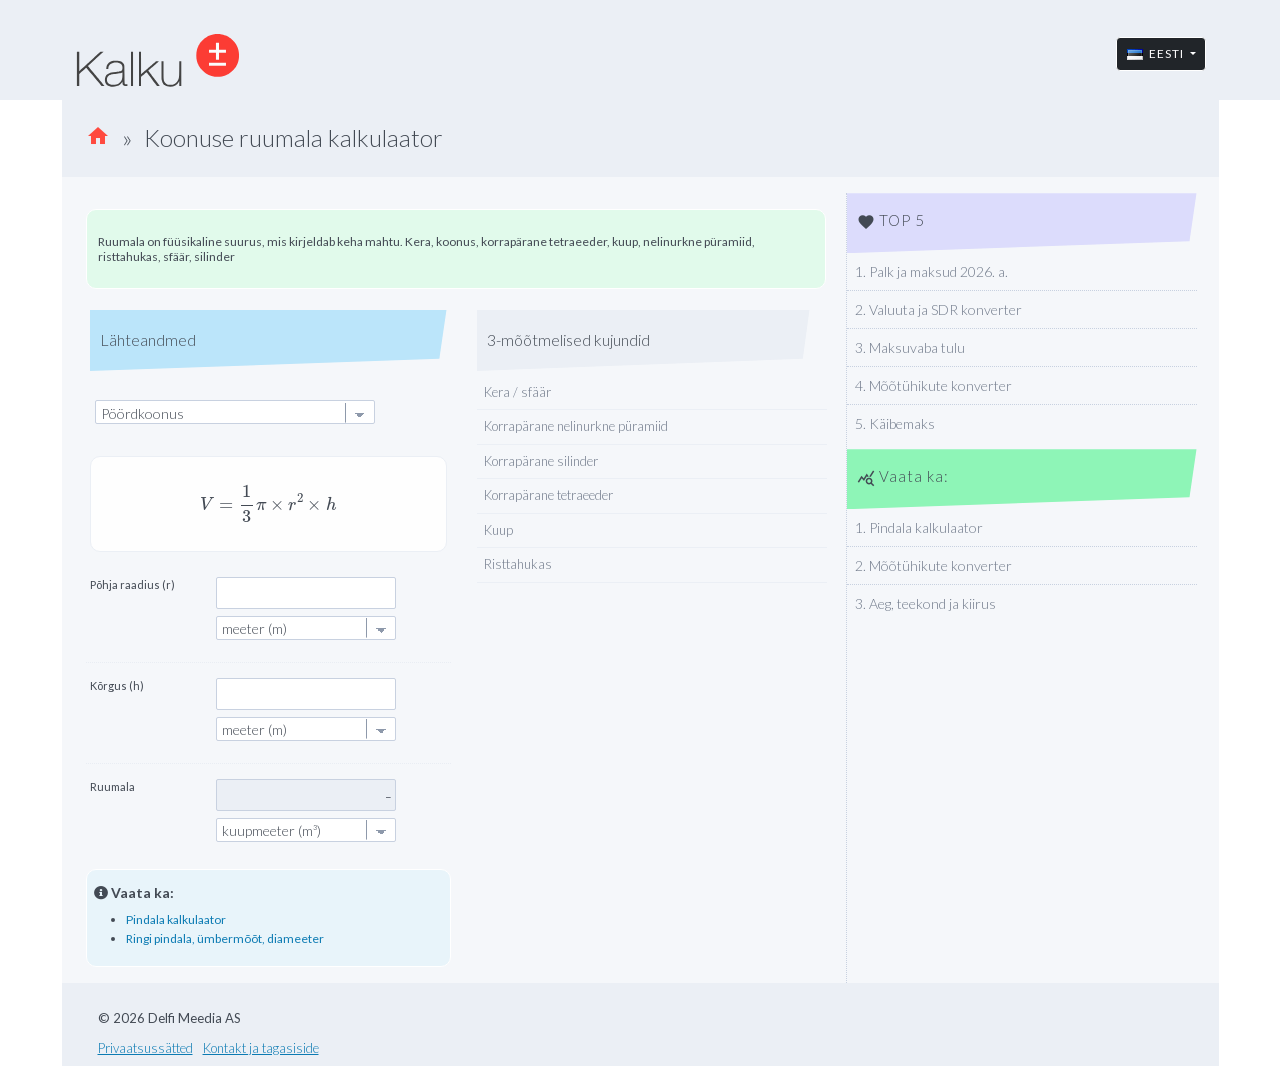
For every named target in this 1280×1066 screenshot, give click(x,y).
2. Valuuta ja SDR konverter (938, 309)
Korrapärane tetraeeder (548, 495)
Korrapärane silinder (541, 461)
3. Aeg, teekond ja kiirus (925, 603)
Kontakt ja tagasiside (261, 1048)
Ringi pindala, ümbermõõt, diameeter (225, 938)
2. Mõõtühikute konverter (933, 565)
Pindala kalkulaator (176, 919)
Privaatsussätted (145, 1048)
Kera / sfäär (517, 392)
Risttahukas (518, 564)
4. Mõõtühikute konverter (933, 385)
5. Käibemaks (895, 423)
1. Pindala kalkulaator (919, 527)
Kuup (498, 530)
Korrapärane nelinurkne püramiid (576, 426)
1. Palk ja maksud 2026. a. (931, 271)
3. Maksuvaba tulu (910, 347)
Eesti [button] (1157, 53)
